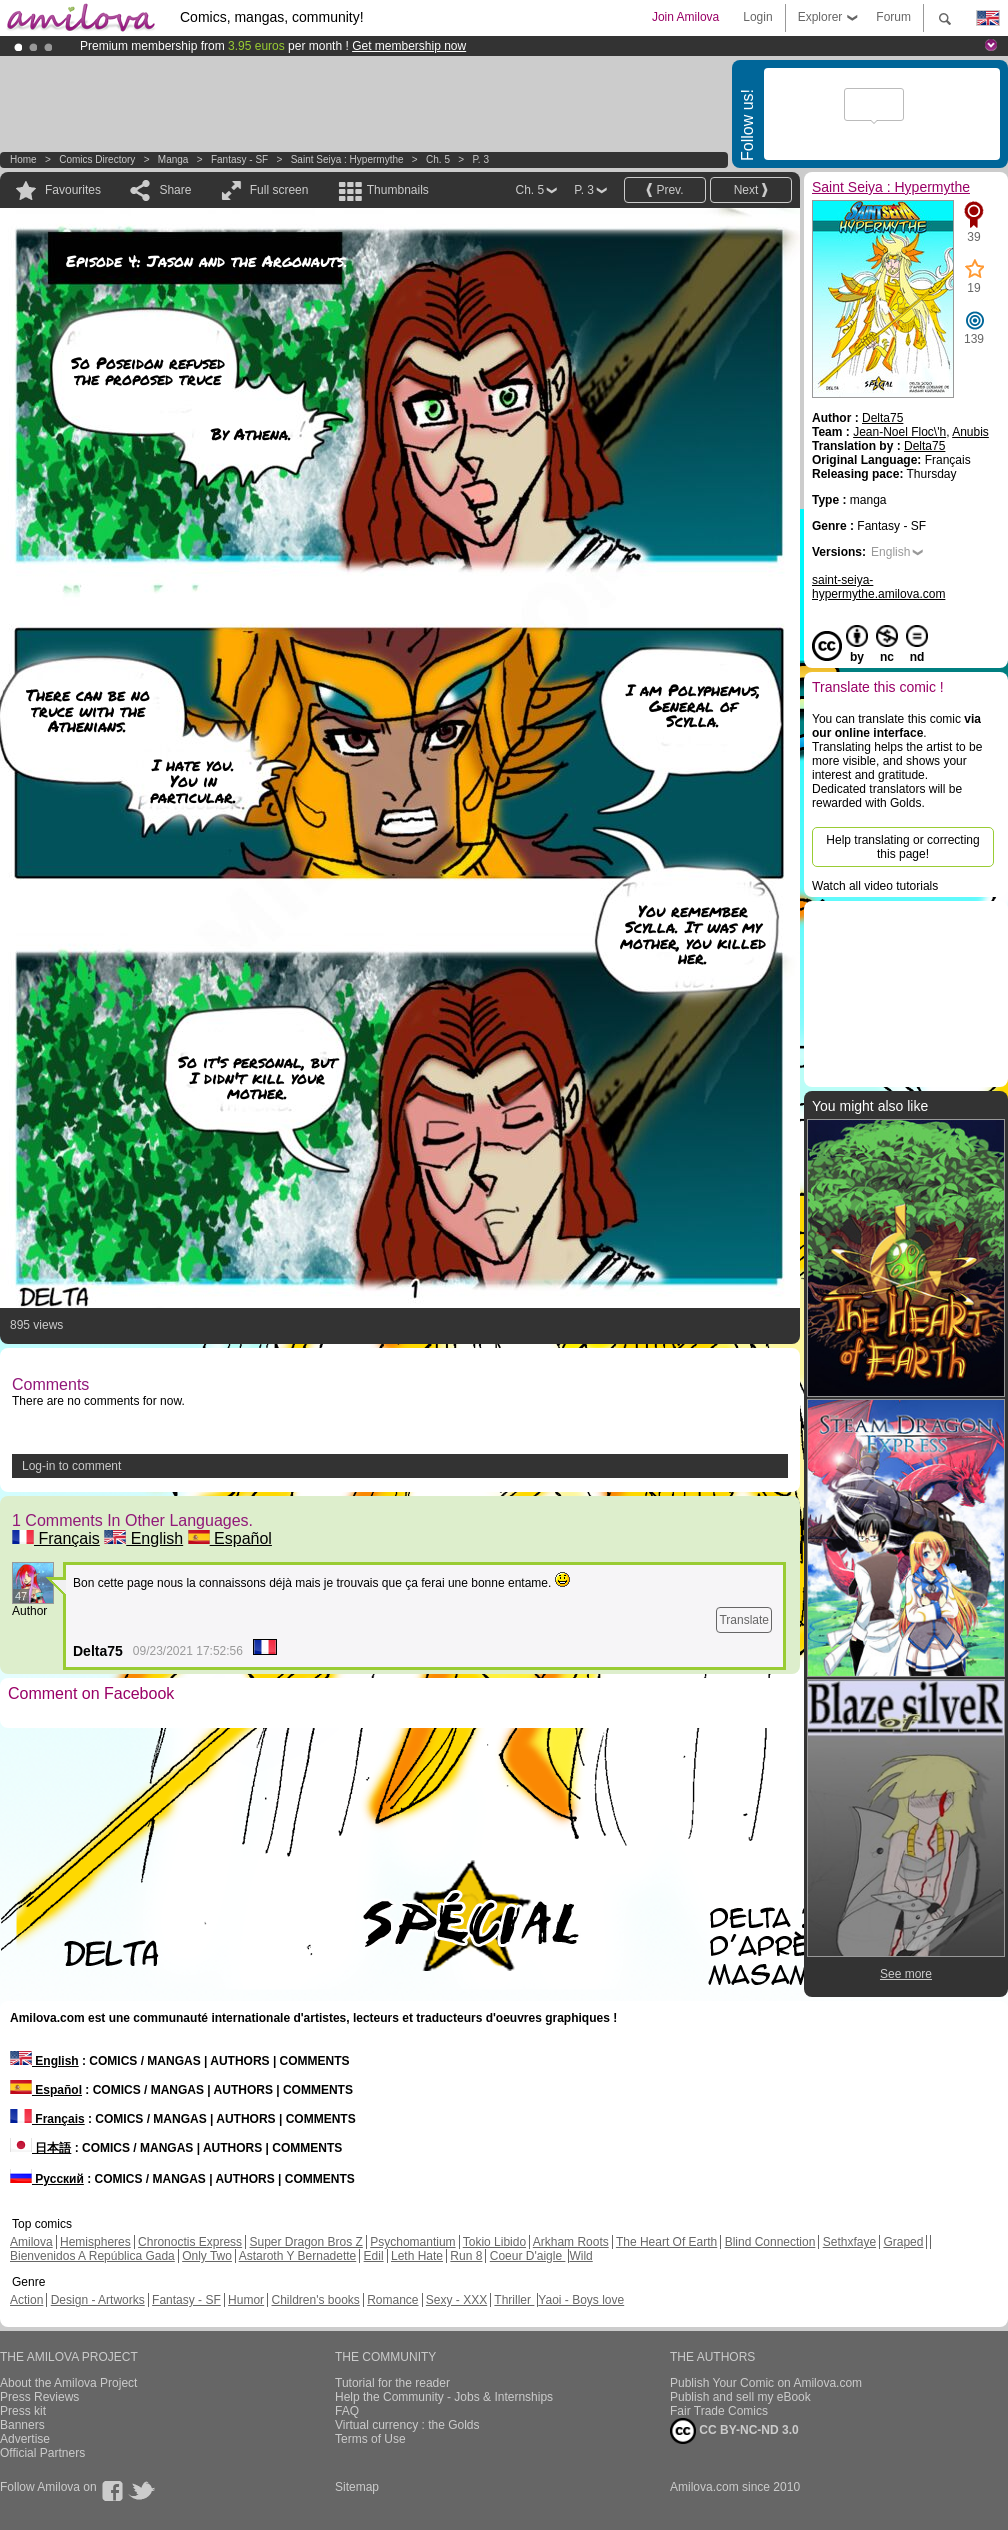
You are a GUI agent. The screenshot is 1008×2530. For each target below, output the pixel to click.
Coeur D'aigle (528, 2256)
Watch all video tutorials (875, 886)
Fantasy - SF (239, 159)
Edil (374, 2256)
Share (175, 190)
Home (23, 159)
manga (173, 159)
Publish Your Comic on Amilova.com (766, 2383)
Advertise (25, 2439)
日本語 (40, 2148)
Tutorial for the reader (392, 2383)
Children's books (315, 2300)
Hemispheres (95, 2242)
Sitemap (357, 2487)
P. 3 (480, 159)
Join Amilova (685, 17)
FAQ (347, 2411)
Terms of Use (370, 2439)
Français (56, 1538)
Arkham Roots (571, 2242)
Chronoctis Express (190, 2242)
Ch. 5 (438, 159)
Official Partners (42, 2453)
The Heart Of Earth (666, 2242)
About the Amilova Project (68, 2383)
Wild (580, 2256)
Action (26, 2300)
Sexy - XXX (456, 2300)
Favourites (73, 190)
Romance (392, 2300)
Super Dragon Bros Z (305, 2242)
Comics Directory (97, 159)
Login (757, 17)
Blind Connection (770, 2242)
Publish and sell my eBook (740, 2397)
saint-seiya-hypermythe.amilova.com (878, 587)
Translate (744, 1620)
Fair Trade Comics (719, 2411)
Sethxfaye (849, 2242)
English (143, 1538)
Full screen (279, 190)
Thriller (514, 2300)
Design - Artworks (98, 2300)
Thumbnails (398, 190)
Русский (47, 2179)
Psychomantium (412, 2242)
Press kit (23, 2411)
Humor (246, 2300)
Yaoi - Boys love (581, 2300)
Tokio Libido (494, 2242)
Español (230, 1538)
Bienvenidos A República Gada (92, 2256)
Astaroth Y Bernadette (298, 2256)
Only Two (207, 2256)
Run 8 (466, 2256)
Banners (22, 2425)
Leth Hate (417, 2256)
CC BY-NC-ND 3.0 (734, 2431)
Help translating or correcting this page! (902, 847)
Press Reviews (39, 2397)
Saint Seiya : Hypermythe (347, 159)
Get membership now (409, 46)
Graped (903, 2242)
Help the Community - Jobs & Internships (444, 2397)
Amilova (31, 2242)
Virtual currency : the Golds (407, 2425)
